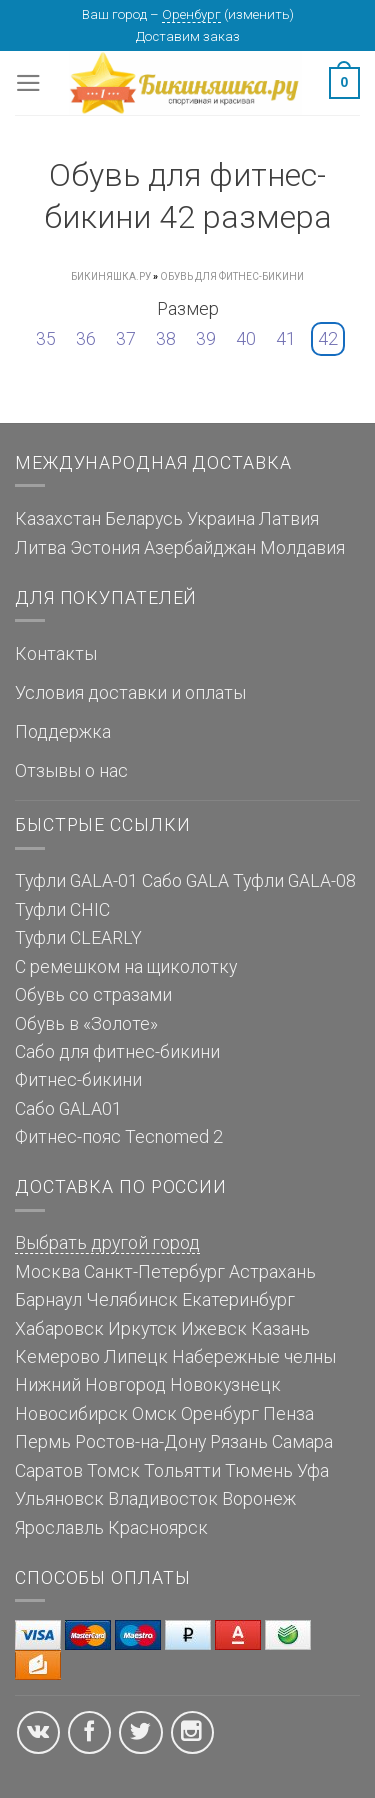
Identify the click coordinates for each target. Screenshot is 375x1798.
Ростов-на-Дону (140, 1442)
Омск (154, 1414)
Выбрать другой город (107, 1243)
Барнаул (48, 1300)
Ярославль (59, 1528)
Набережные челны (254, 1357)
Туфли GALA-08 (294, 881)
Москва (47, 1272)
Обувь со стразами (93, 995)
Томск (113, 1471)
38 (166, 339)
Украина (221, 519)
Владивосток (163, 1499)
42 (328, 339)
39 (206, 339)
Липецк (136, 1357)
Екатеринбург (238, 1300)
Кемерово (57, 1357)
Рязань (239, 1442)
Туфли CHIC (62, 910)
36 (86, 339)
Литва (40, 548)
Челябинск (132, 1300)
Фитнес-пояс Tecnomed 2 (119, 1137)
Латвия (289, 519)
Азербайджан (200, 548)
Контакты (56, 654)
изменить (259, 14)
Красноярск (158, 1528)
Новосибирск (71, 1414)
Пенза (288, 1414)
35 (46, 339)
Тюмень (259, 1471)
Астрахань (272, 1272)
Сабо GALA (185, 881)
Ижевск (214, 1329)
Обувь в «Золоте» (86, 1024)
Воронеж (259, 1499)
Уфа (313, 1471)
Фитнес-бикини (78, 1080)
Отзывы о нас (71, 771)
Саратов (49, 1471)
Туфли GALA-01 (76, 881)
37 (126, 339)
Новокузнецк (225, 1385)
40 (246, 339)
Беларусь (144, 519)
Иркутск (142, 1329)
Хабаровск (59, 1329)
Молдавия (302, 548)
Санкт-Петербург (154, 1272)
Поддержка (63, 732)
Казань (280, 1329)
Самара (302, 1442)
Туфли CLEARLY (78, 938)
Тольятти (182, 1471)
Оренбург (191, 14)
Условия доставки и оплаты (130, 693)
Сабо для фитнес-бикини (117, 1052)
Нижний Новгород (90, 1385)
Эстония (105, 548)
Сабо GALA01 (68, 1109)
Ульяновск (59, 1499)
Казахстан (58, 519)
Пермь (43, 1442)
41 (286, 339)
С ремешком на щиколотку (126, 967)
